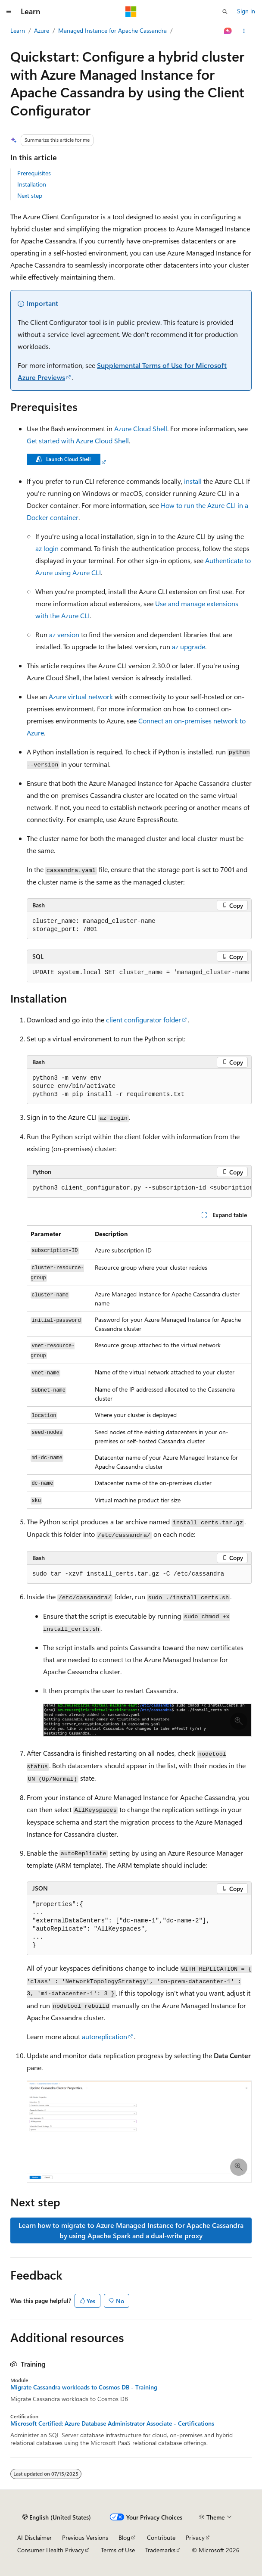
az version (64, 634)
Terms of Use (118, 2550)
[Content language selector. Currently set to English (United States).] (56, 2517)
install (193, 481)
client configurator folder (143, 1019)
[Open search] (225, 11)
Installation (31, 184)
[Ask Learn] (228, 31)
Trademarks (160, 2550)
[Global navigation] (8, 11)
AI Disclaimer (34, 2537)
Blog (124, 2537)
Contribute (161, 2537)
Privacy (195, 2537)
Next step (29, 195)
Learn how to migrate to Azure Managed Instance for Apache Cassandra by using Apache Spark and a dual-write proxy (131, 2230)
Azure (41, 30)
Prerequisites (34, 173)
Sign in (246, 11)
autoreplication (104, 2036)
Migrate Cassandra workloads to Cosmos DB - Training (83, 2387)
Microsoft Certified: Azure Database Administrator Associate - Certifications (112, 2423)
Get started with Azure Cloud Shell (78, 440)
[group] (139, 972)
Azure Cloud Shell (140, 428)
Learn (17, 30)
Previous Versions (85, 2537)
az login (47, 548)
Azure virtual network (81, 696)
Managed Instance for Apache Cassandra (112, 30)
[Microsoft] (131, 11)
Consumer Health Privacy (50, 2550)
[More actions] (244, 31)
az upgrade (188, 646)
